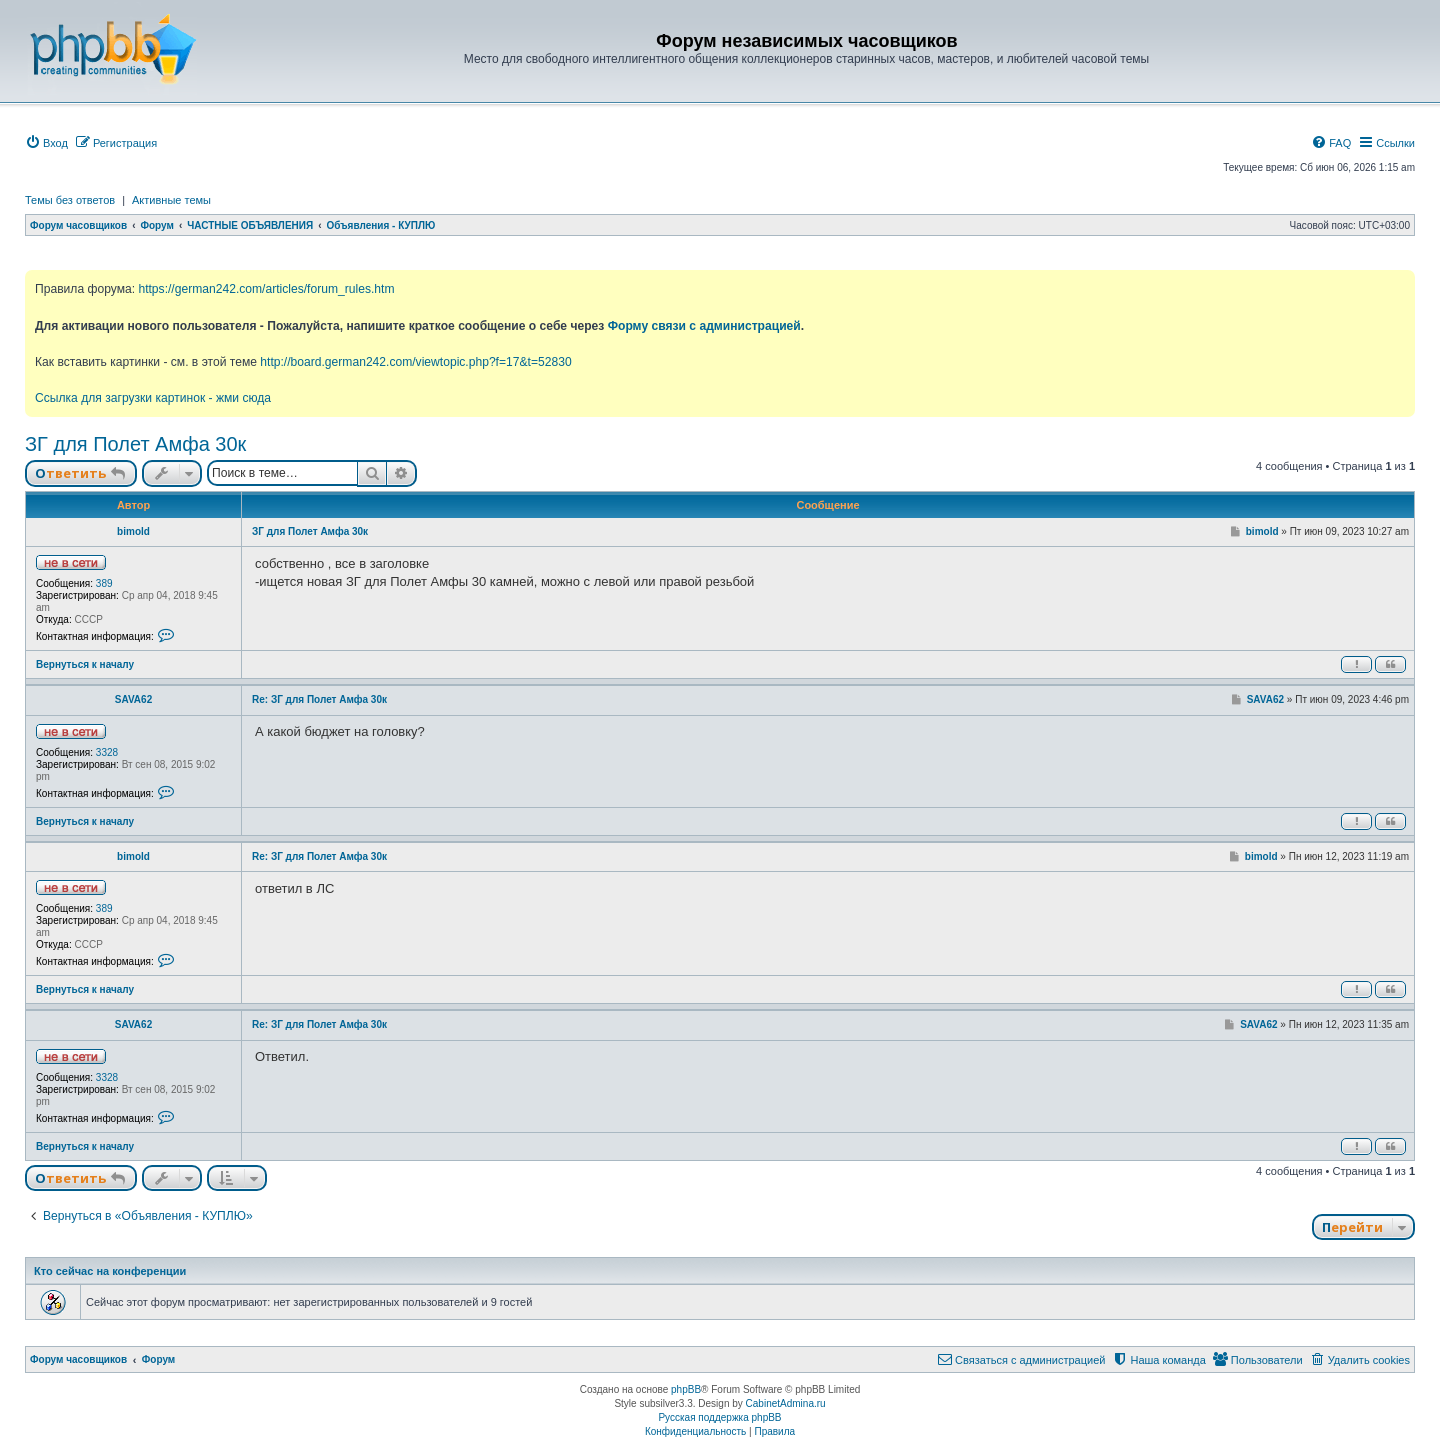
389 (104, 583)
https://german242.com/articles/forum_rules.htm (266, 289)
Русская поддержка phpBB (719, 1417)
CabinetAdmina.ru (786, 1403)
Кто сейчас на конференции (110, 1271)
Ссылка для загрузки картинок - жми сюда (153, 398)
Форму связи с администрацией (704, 326)
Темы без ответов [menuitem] (70, 200)
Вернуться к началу (85, 664)
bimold (133, 531)
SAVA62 (133, 699)
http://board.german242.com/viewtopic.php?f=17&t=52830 (415, 362)
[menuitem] (46, 143)
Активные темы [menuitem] (171, 200)
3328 (107, 752)
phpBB (686, 1389)
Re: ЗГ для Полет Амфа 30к (319, 699)
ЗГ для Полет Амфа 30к (135, 444)
